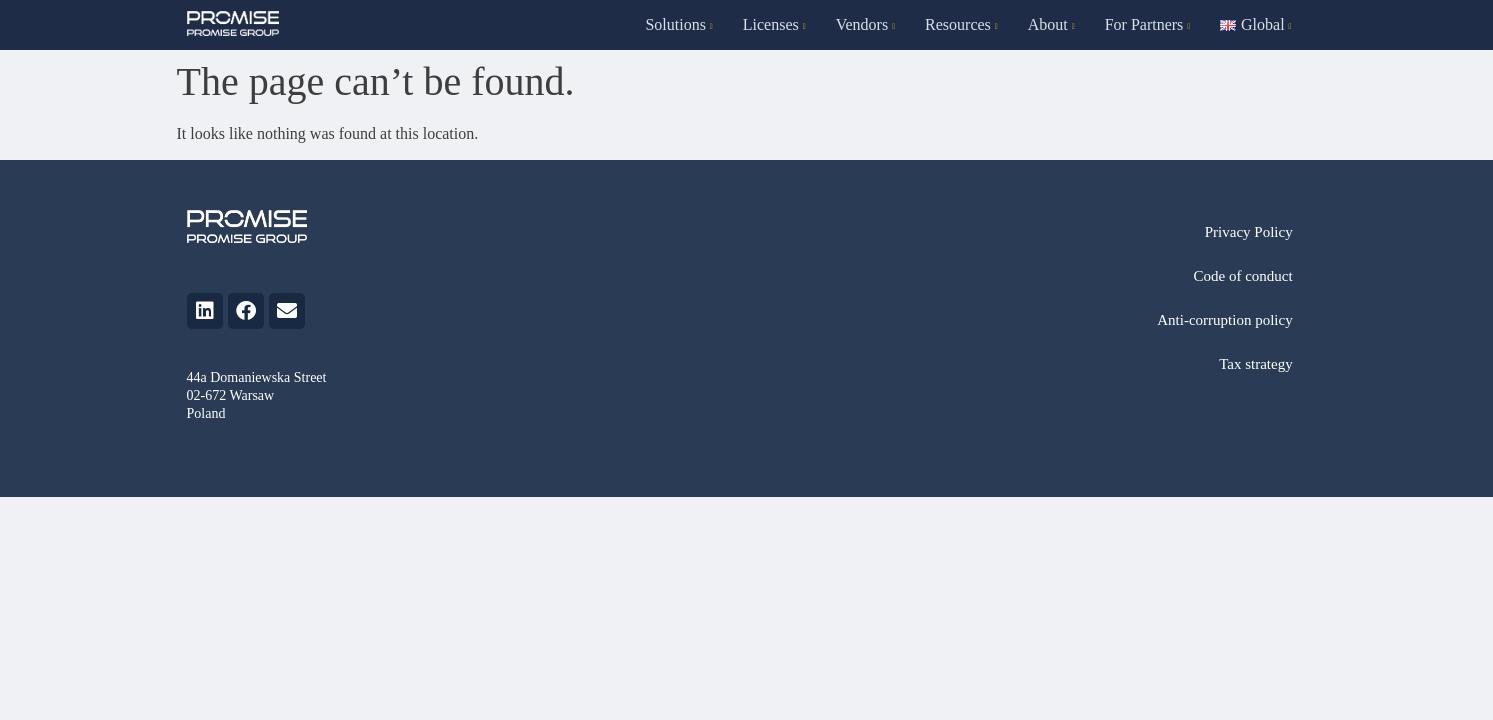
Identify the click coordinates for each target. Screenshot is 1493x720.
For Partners (1148, 24)
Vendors (865, 24)
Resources (961, 24)
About (1051, 24)
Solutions (678, 24)
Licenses (774, 24)
